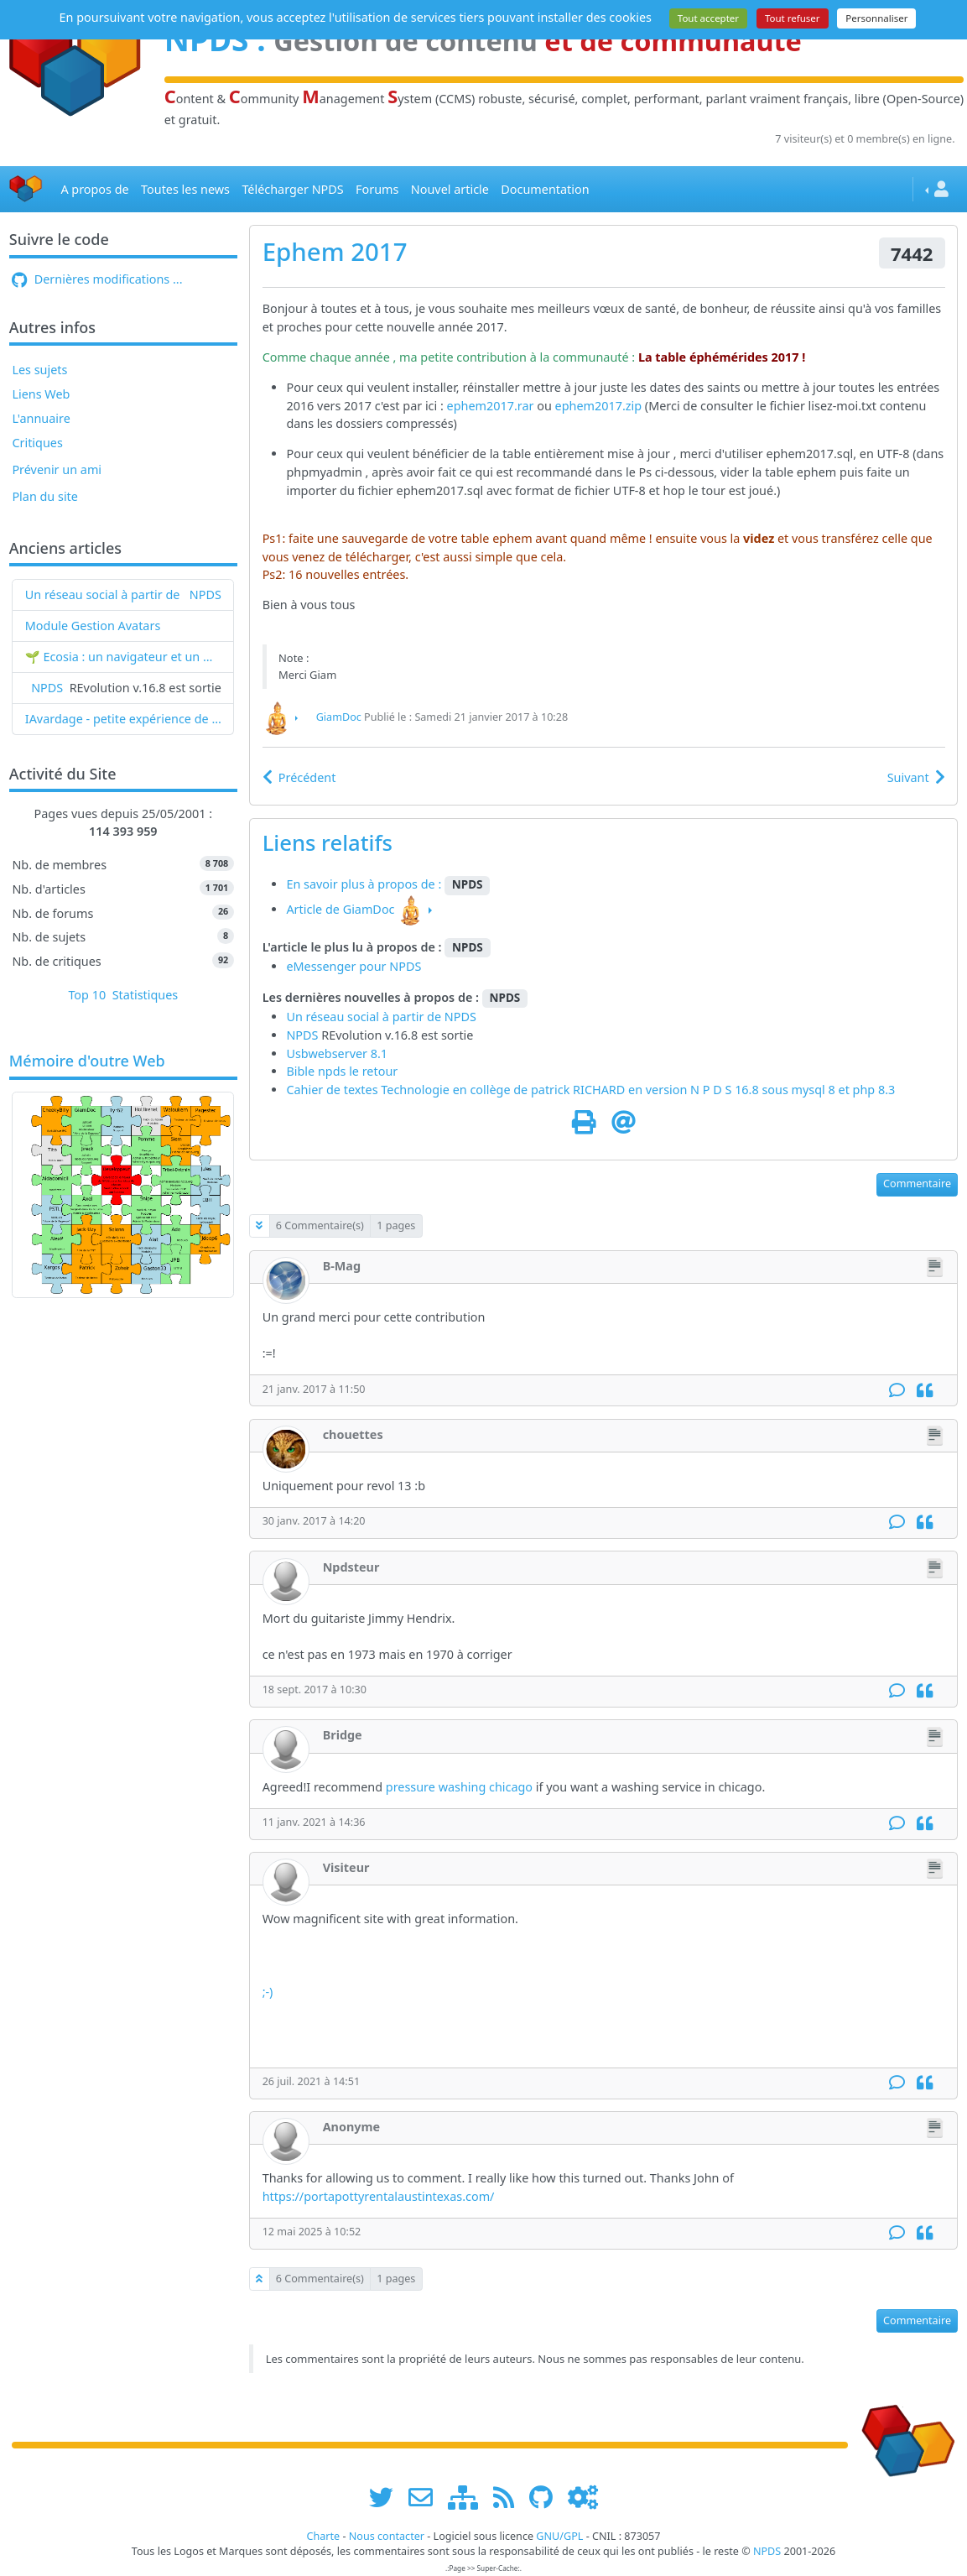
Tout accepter (708, 18)
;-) (268, 1992)
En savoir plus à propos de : (365, 884)
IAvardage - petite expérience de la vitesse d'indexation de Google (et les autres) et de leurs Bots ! (123, 719)
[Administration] (583, 2497)
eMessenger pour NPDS (353, 966)
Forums (377, 189)
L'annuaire (41, 418)
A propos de (94, 189)
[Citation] (925, 1391)
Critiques (37, 443)
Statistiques (145, 995)
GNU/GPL (559, 2536)
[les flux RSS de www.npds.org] (509, 2497)
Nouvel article (450, 189)
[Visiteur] (286, 1882)
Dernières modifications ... (97, 279)
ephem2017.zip (598, 406)
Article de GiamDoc (340, 909)
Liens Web (41, 394)
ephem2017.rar (490, 406)
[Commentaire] (897, 1391)
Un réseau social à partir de (102, 594)
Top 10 (87, 995)
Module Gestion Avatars (93, 626)
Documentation (545, 189)
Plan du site (45, 496)
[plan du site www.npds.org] (469, 2497)
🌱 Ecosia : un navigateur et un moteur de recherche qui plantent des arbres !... (123, 657)
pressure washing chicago (459, 1787)
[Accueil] (26, 189)
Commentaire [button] (917, 1183)
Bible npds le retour (342, 1071)
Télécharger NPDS (292, 189)
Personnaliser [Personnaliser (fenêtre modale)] (876, 18)
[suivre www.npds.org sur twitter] (387, 2497)
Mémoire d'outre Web (87, 1061)
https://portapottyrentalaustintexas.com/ (379, 2196)
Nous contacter (386, 2536)
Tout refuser (792, 18)
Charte (323, 2536)
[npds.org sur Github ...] (546, 2497)
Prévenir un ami (56, 469)
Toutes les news (185, 189)
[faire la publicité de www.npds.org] (426, 2497)
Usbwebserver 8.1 (336, 1053)
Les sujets (39, 370)
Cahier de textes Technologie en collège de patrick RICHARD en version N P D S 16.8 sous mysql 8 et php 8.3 (590, 1090)
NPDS (205, 594)
